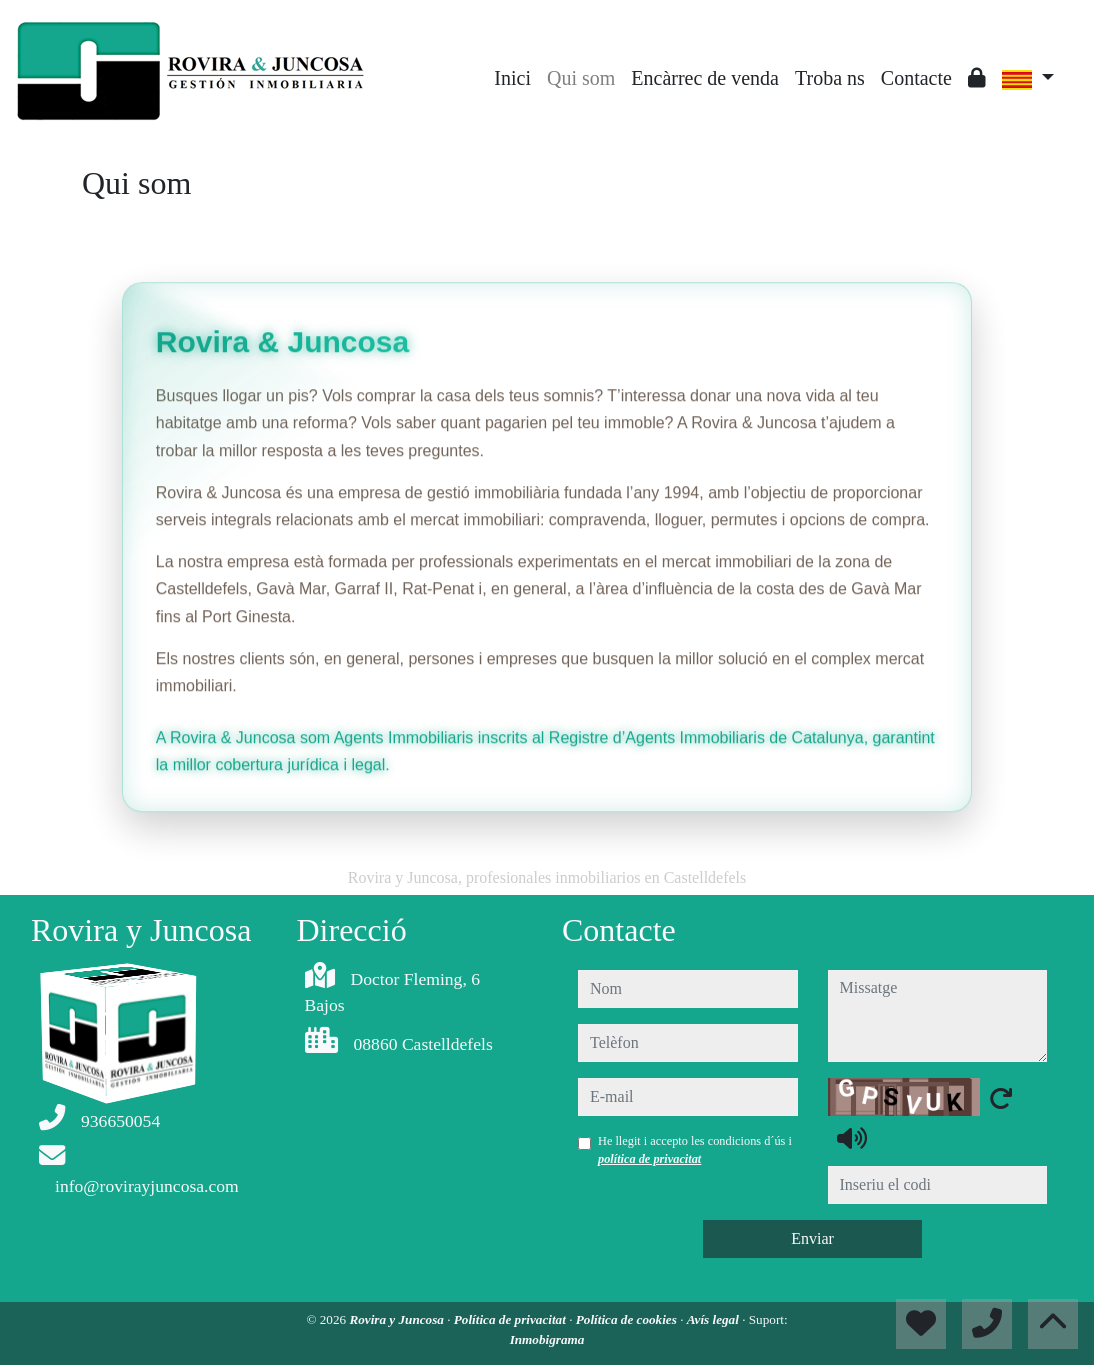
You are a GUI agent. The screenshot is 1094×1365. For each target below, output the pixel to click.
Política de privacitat (511, 1319)
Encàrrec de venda (705, 78)
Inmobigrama (547, 1339)
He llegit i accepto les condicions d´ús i (695, 1150)
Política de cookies (628, 1319)
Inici (512, 78)
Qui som (581, 78)
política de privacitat (649, 1159)
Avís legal (714, 1319)
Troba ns (830, 78)
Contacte (916, 78)
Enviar (812, 1238)
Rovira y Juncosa (398, 1319)
